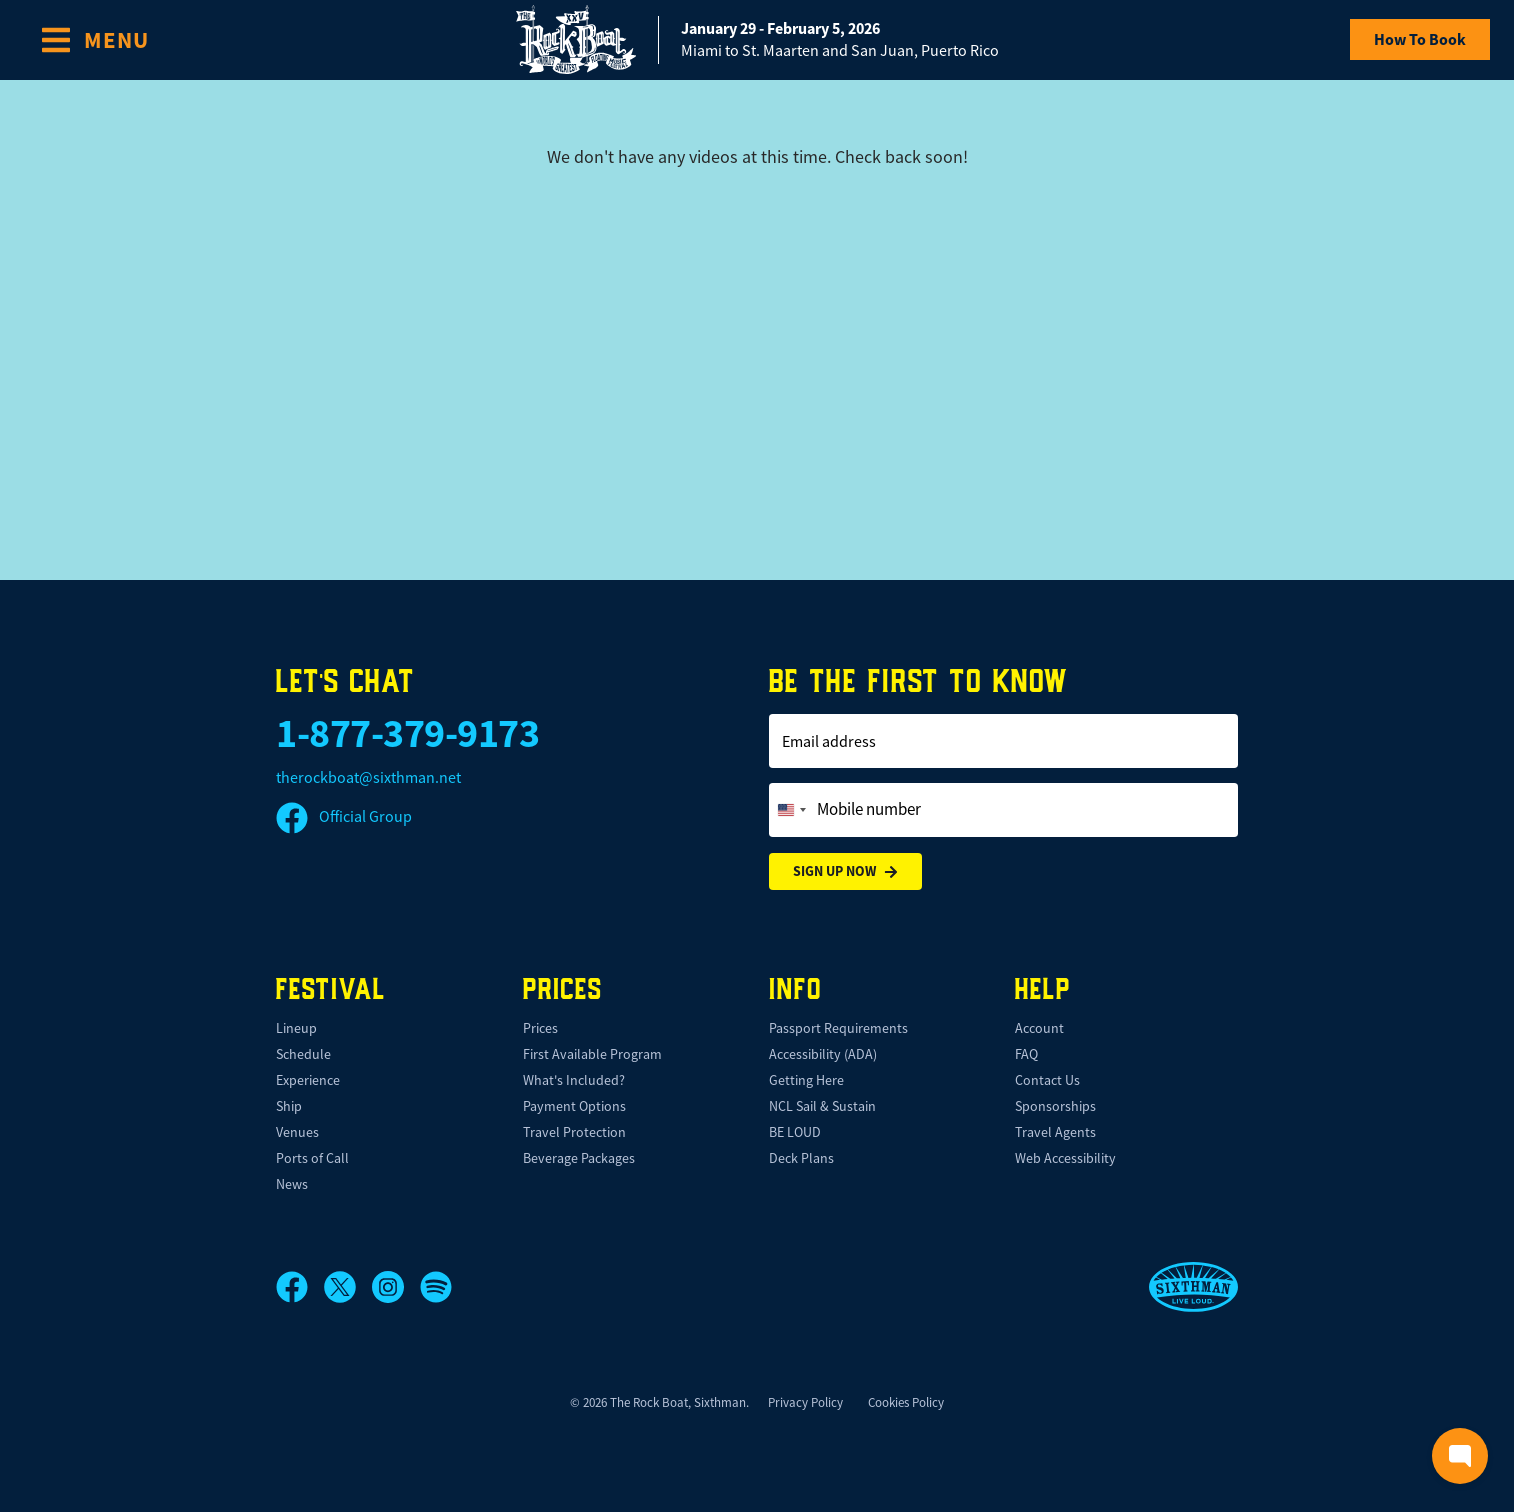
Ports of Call (312, 1158)
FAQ (1026, 1054)
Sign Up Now (845, 871)
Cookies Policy (906, 1402)
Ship (289, 1106)
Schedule (303, 1054)
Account (1039, 1028)
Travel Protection (574, 1132)
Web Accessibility (1065, 1158)
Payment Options (574, 1106)
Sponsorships (1055, 1106)
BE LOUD (795, 1132)
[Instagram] (396, 1287)
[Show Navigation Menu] (94, 40)
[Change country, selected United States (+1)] (791, 810)
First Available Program (592, 1054)
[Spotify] (436, 1287)
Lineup (296, 1028)
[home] (757, 39)
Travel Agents (1055, 1132)
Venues (297, 1132)
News (292, 1184)
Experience (308, 1080)
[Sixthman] (1193, 1287)
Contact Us (1047, 1080)
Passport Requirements (838, 1028)
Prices (540, 1028)
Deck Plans (801, 1158)
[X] (348, 1287)
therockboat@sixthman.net (368, 778)
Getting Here (806, 1080)
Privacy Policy (805, 1402)
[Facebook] (300, 1287)
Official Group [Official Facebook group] (344, 817)
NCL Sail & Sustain (822, 1106)
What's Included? (574, 1080)
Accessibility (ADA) (823, 1054)
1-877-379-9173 (407, 733)
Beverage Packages (579, 1158)
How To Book (1420, 39)
